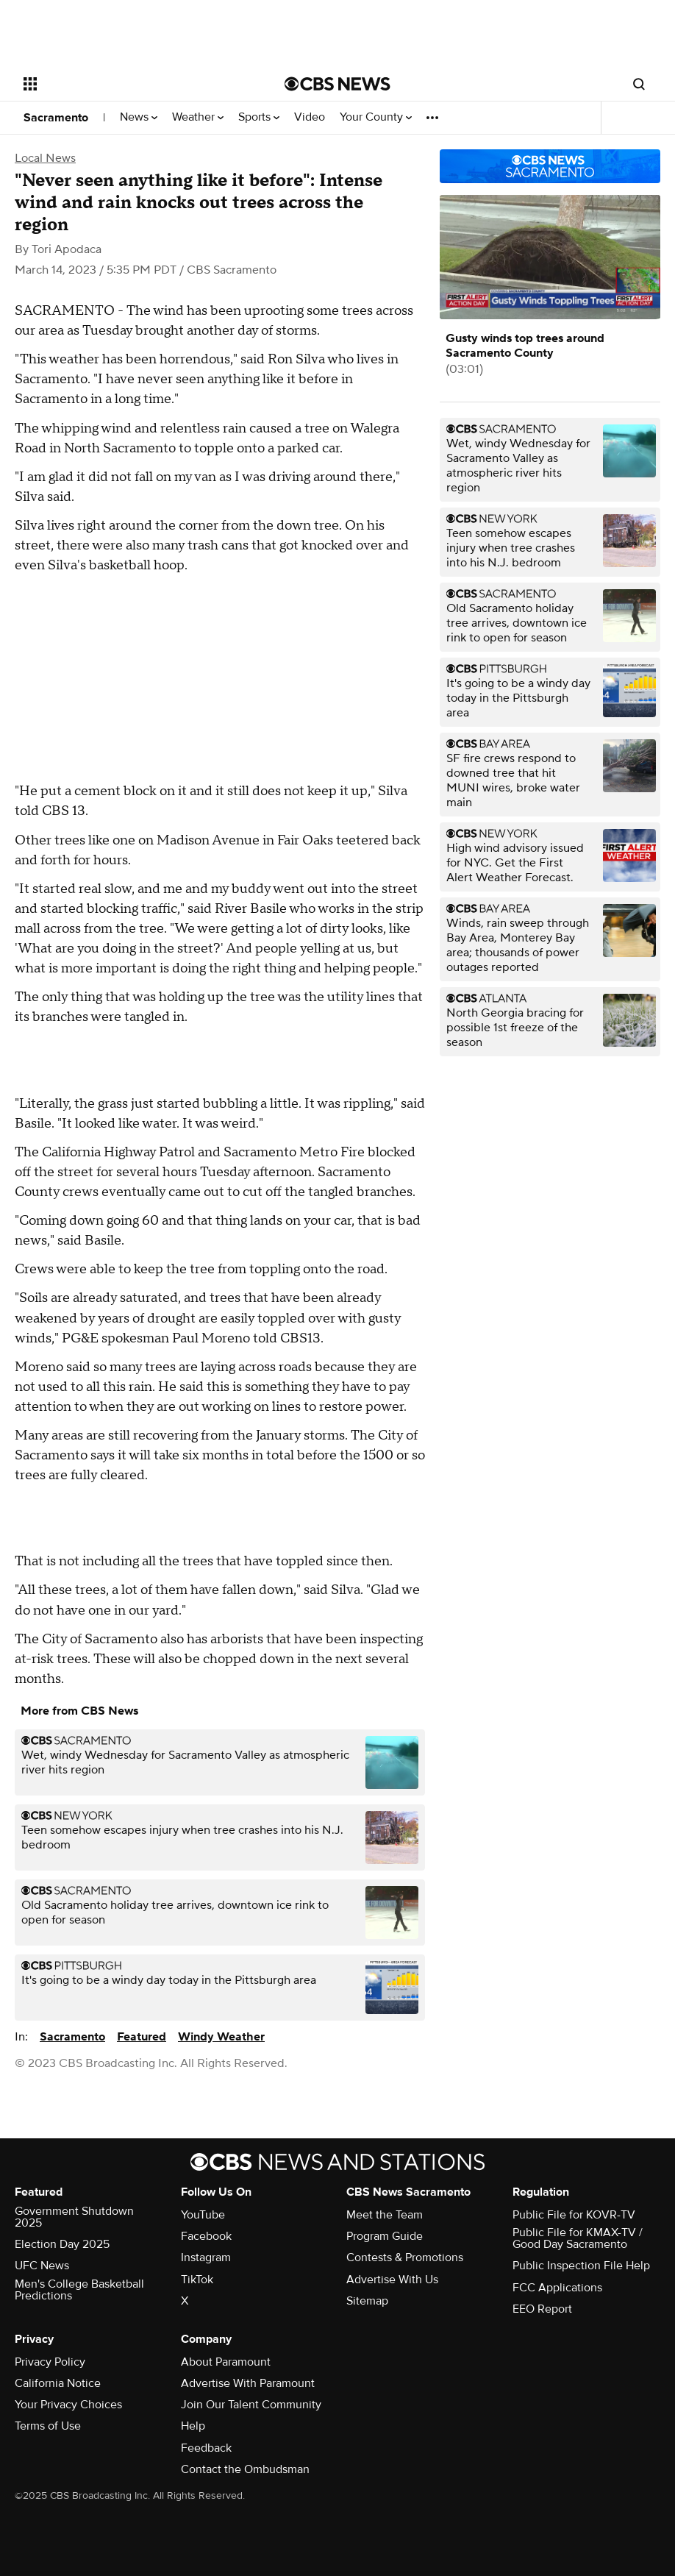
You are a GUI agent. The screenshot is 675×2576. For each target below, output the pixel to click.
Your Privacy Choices (68, 2404)
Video (309, 117)
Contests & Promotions (404, 2257)
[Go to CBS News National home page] (337, 84)
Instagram (206, 2257)
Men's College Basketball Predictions (79, 2290)
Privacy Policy (50, 2362)
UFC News (42, 2265)
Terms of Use (48, 2426)
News (138, 117)
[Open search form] (639, 84)
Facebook (206, 2236)
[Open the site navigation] (128, 83)
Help (193, 2426)
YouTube (203, 2215)
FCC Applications (557, 2288)
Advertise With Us (392, 2279)
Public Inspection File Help (581, 2265)
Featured (141, 2036)
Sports (258, 117)
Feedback (206, 2448)
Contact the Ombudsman (245, 2469)
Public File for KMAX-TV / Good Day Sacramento (577, 2238)
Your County (376, 117)
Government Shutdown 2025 (74, 2217)
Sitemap (367, 2301)
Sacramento (56, 117)
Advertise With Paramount (248, 2383)
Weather (198, 117)
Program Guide (384, 2236)
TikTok (197, 2279)
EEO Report (542, 2309)
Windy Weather (221, 2036)
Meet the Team (384, 2215)
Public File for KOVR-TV (573, 2215)
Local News (45, 158)
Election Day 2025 (62, 2244)
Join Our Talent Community (251, 2404)
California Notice (58, 2383)
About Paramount (226, 2362)
